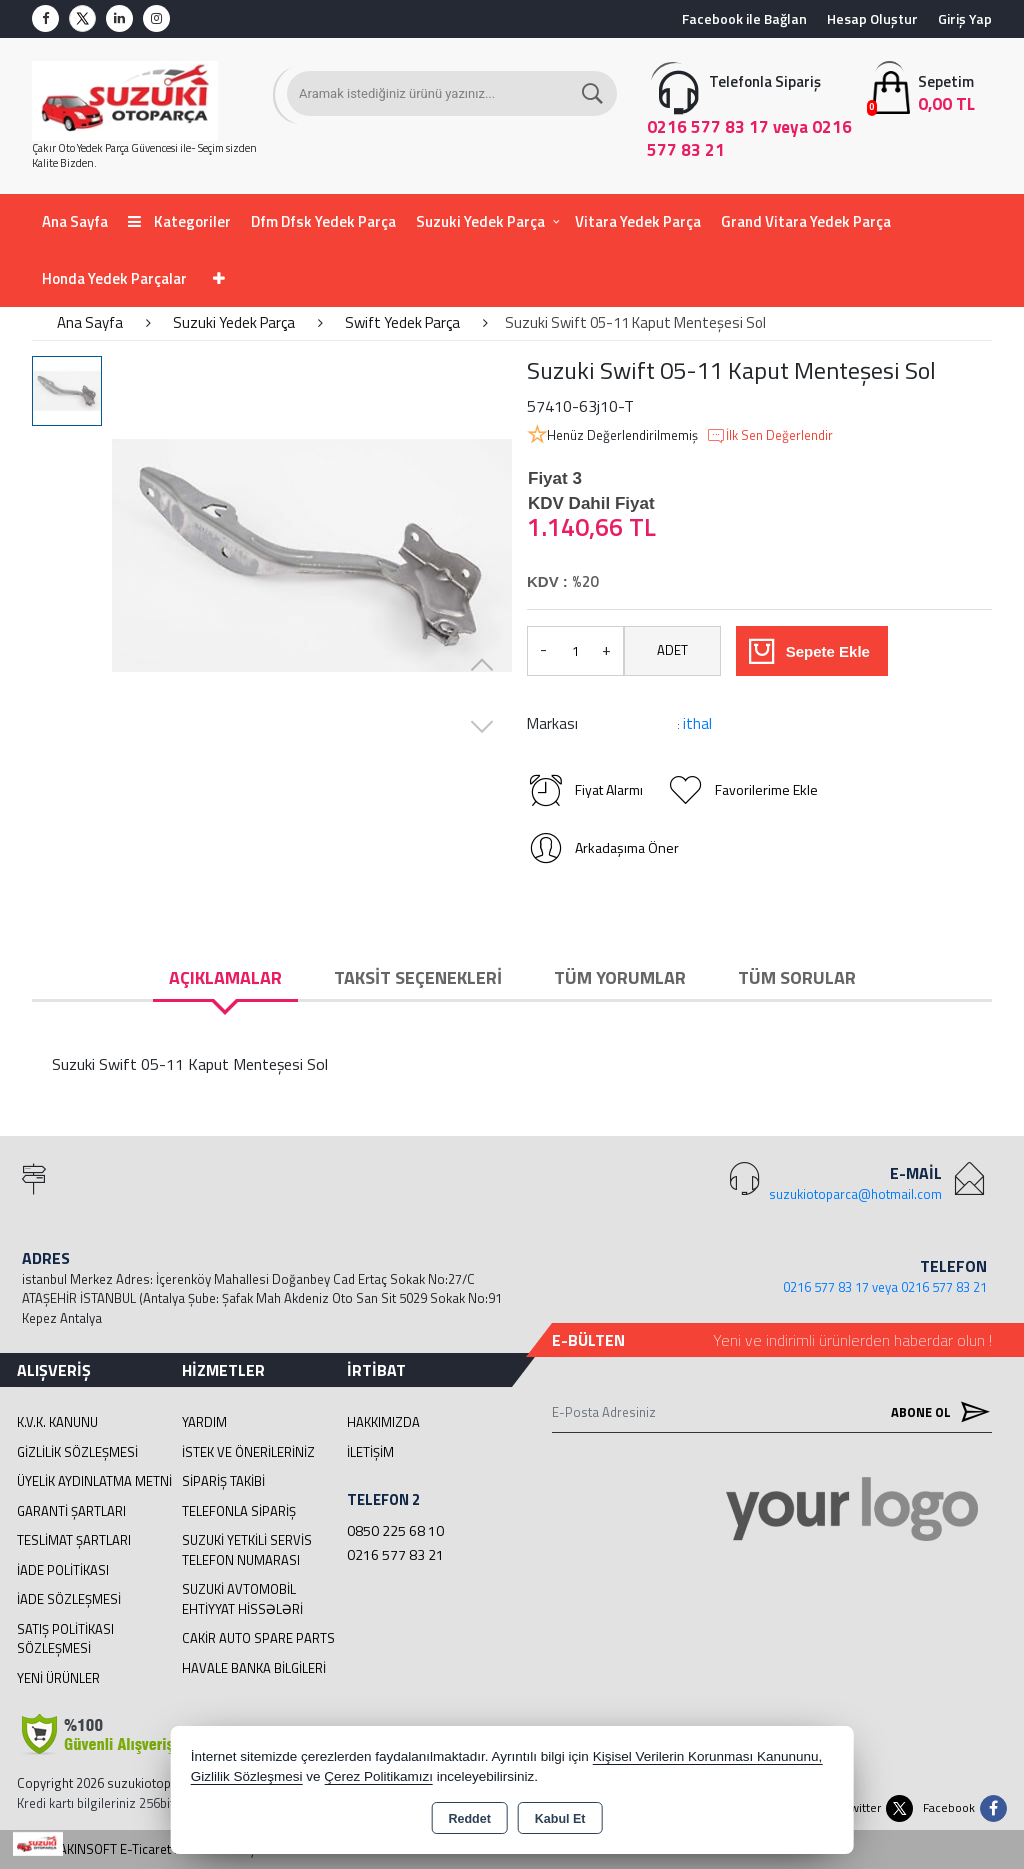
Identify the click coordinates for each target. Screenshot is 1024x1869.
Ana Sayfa (75, 221)
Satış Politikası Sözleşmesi (65, 1639)
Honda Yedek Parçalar (114, 278)
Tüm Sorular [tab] (797, 977)
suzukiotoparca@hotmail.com (855, 1194)
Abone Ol (936, 1412)
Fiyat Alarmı (585, 790)
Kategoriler (179, 221)
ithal (697, 723)
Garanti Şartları (71, 1511)
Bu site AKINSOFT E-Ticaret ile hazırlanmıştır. (143, 1849)
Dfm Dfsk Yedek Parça (323, 221)
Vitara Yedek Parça (638, 221)
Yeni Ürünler (58, 1678)
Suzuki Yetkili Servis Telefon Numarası (247, 1550)
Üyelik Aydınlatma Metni (94, 1481)
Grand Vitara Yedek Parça (806, 221)
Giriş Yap (965, 18)
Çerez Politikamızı (378, 1776)
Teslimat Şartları (74, 1540)
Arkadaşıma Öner (603, 848)
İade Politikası (63, 1570)
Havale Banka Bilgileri (254, 1668)
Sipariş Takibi (223, 1481)
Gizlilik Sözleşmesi (77, 1452)
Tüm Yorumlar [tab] (620, 977)
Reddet (469, 1819)
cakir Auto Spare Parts (258, 1638)
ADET (672, 650)
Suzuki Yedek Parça (480, 221)
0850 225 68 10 (395, 1530)
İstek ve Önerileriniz (248, 1452)
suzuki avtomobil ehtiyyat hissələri (242, 1599)
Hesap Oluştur (872, 18)
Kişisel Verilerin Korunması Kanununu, (708, 1756)
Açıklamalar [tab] (225, 977)
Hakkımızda (383, 1422)
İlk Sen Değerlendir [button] (769, 436)
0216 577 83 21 (395, 1554)
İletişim (370, 1452)
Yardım (204, 1422)
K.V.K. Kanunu (57, 1422)
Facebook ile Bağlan (744, 18)
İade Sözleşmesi (69, 1599)
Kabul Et (560, 1819)
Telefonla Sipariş (239, 1511)
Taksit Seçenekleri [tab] (418, 977)
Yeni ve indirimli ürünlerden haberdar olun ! (852, 1340)
